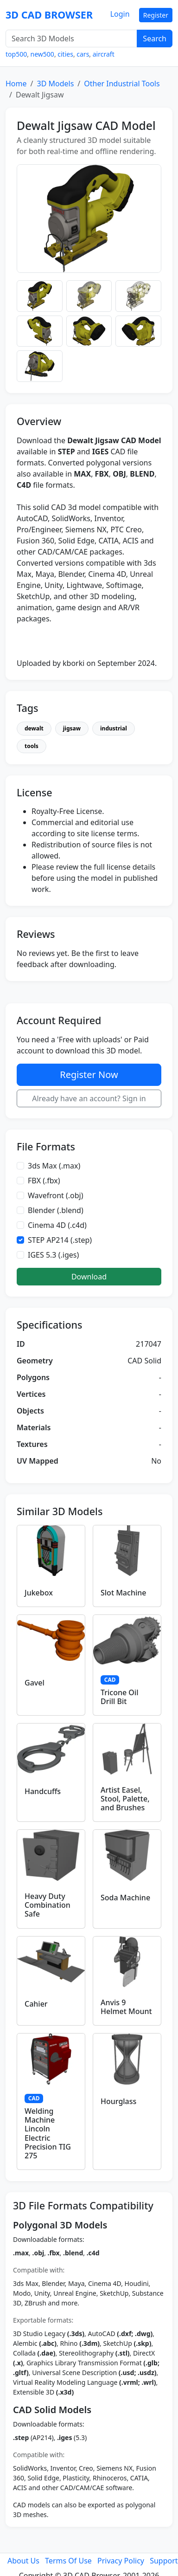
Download (89, 1277)
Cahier (36, 2004)
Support (164, 2561)
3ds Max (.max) (54, 1166)
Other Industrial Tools (121, 83)
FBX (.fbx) (44, 1180)
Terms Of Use (68, 2561)
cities (65, 54)
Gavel (34, 1683)
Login (120, 14)
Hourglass (118, 2101)
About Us (23, 2561)
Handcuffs (43, 1791)
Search (154, 38)
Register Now (89, 1074)
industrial (113, 728)
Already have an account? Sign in (89, 1098)
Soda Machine (125, 1897)
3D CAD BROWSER (49, 14)
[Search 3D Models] (71, 38)
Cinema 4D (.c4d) (57, 1225)
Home (16, 83)
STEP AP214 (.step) (60, 1240)
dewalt (34, 728)
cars (82, 54)
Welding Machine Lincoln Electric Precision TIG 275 (48, 2133)
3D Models (55, 83)
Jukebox (39, 1593)
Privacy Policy (120, 2561)
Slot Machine (123, 1593)
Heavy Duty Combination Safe (47, 1905)
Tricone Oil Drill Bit (119, 1696)
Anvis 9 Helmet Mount (126, 2006)
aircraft (103, 54)
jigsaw (72, 728)
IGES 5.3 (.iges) (53, 1255)
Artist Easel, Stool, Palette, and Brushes (125, 1799)
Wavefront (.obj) (55, 1195)
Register (155, 15)
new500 (42, 54)
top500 (16, 54)
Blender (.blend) (55, 1210)
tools (31, 746)
